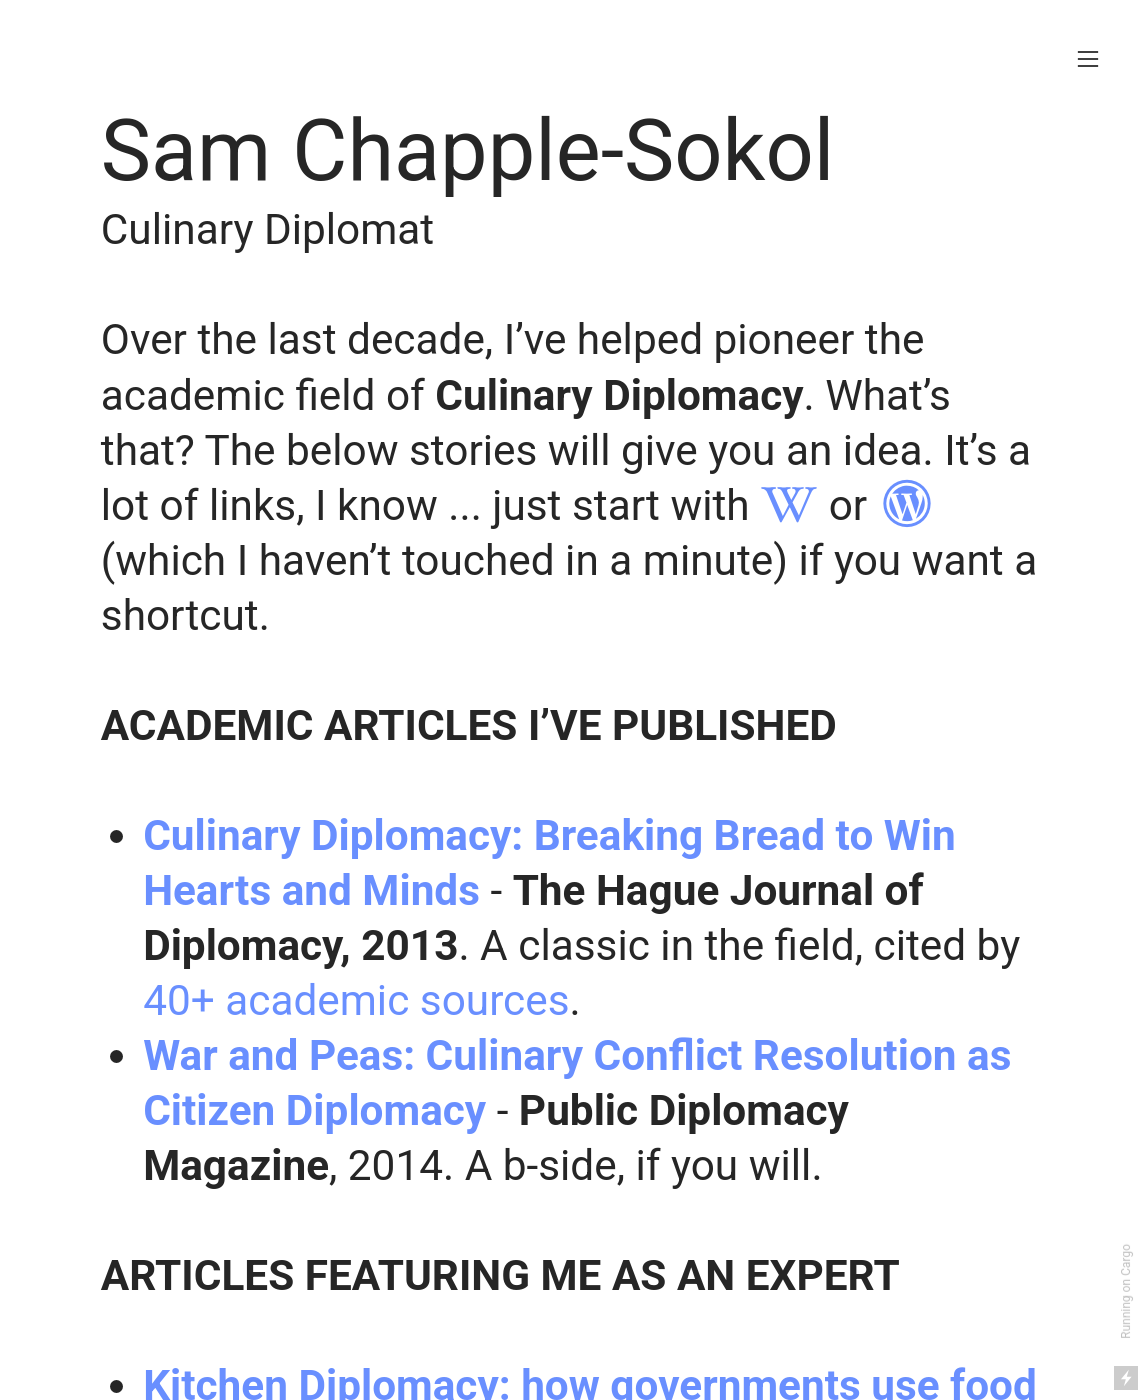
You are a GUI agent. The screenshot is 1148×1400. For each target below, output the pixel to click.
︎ (1088, 59)
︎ (907, 505)
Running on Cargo (1126, 1291)
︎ (789, 505)
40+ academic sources (356, 1000)
